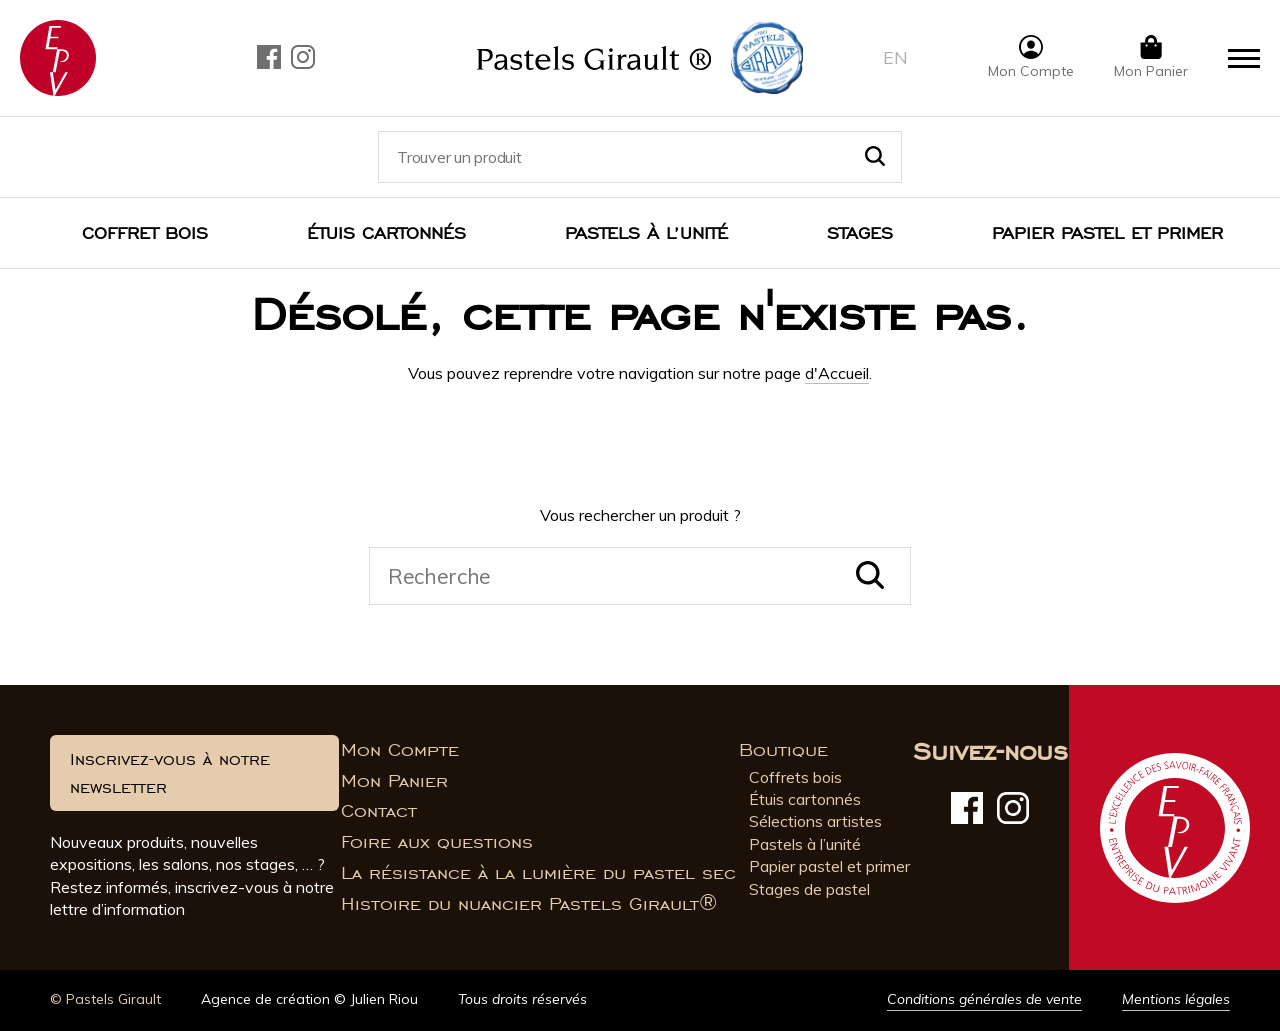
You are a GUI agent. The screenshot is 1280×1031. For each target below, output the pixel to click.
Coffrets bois (795, 777)
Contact (379, 811)
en (895, 57)
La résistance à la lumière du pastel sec (538, 873)
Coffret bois (145, 233)
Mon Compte (400, 750)
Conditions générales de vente (984, 999)
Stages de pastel (809, 889)
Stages (860, 233)
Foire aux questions (437, 842)
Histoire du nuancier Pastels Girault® (529, 904)
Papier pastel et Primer (1107, 233)
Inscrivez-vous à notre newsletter (170, 773)
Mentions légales (1176, 999)
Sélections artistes (815, 821)
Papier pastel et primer (829, 866)
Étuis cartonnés (386, 233)
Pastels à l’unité (646, 233)
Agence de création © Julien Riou (309, 999)
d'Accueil (837, 373)
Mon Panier (394, 781)
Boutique (783, 750)
